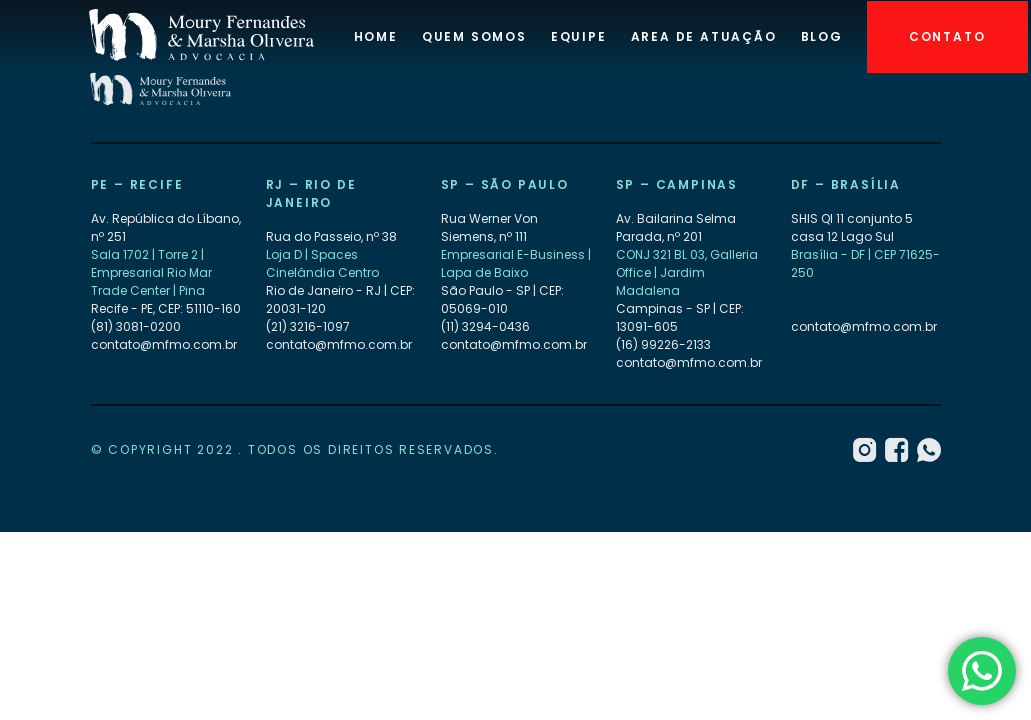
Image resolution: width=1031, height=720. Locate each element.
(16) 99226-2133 (663, 345)
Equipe (579, 36)
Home (376, 36)
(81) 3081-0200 (136, 327)
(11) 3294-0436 (485, 327)
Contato (947, 36)
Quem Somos (474, 36)
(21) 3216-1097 (308, 327)
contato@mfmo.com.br (164, 345)
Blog (822, 36)
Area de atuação (704, 36)
